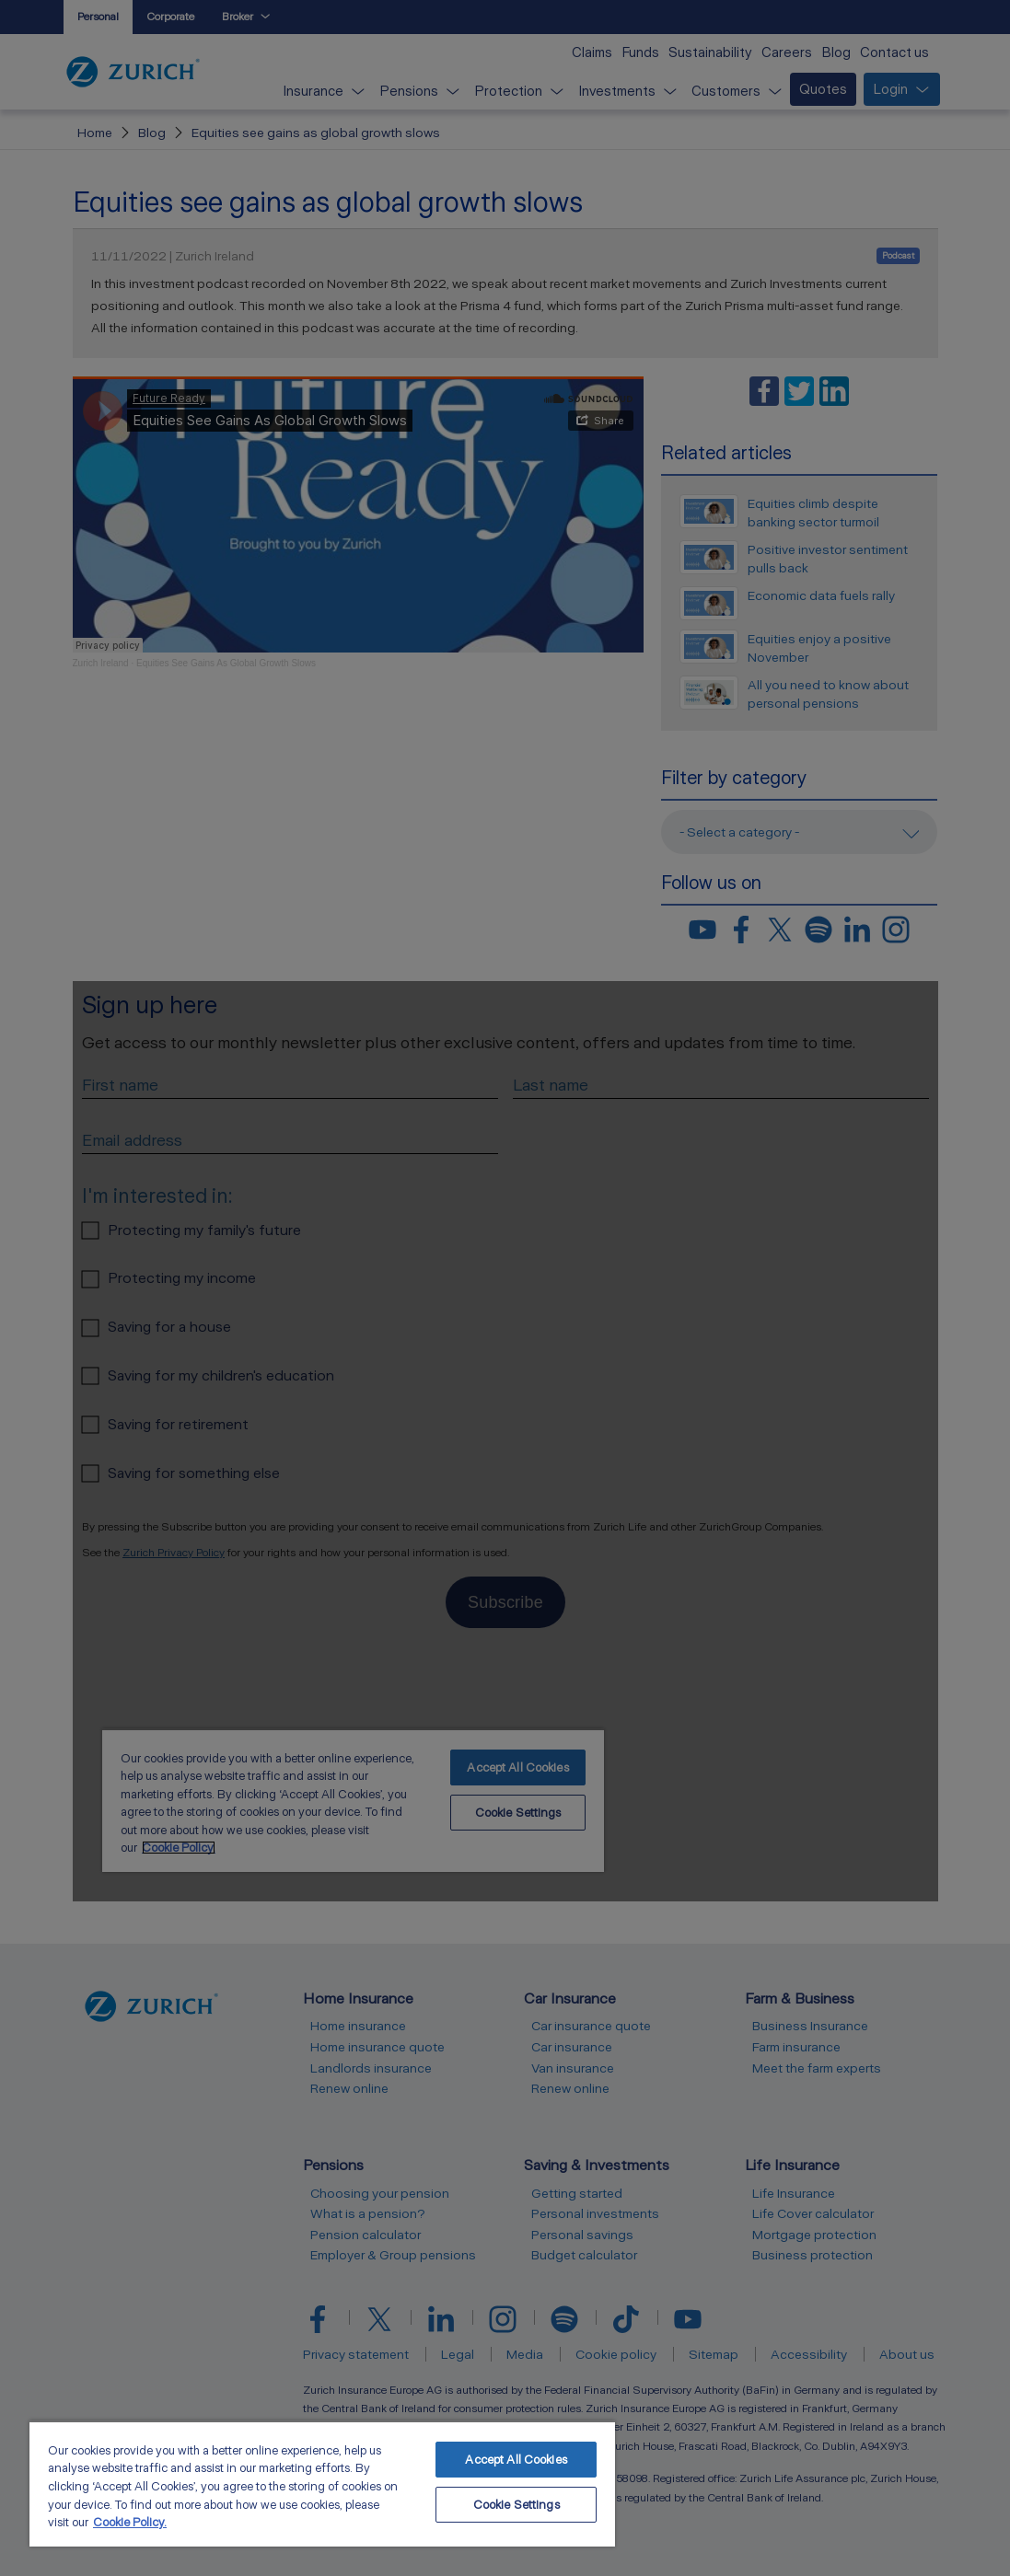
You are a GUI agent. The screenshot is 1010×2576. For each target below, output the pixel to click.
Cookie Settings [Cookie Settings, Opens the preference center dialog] (516, 2505)
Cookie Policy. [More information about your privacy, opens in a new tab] (130, 2522)
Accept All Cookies (515, 2459)
